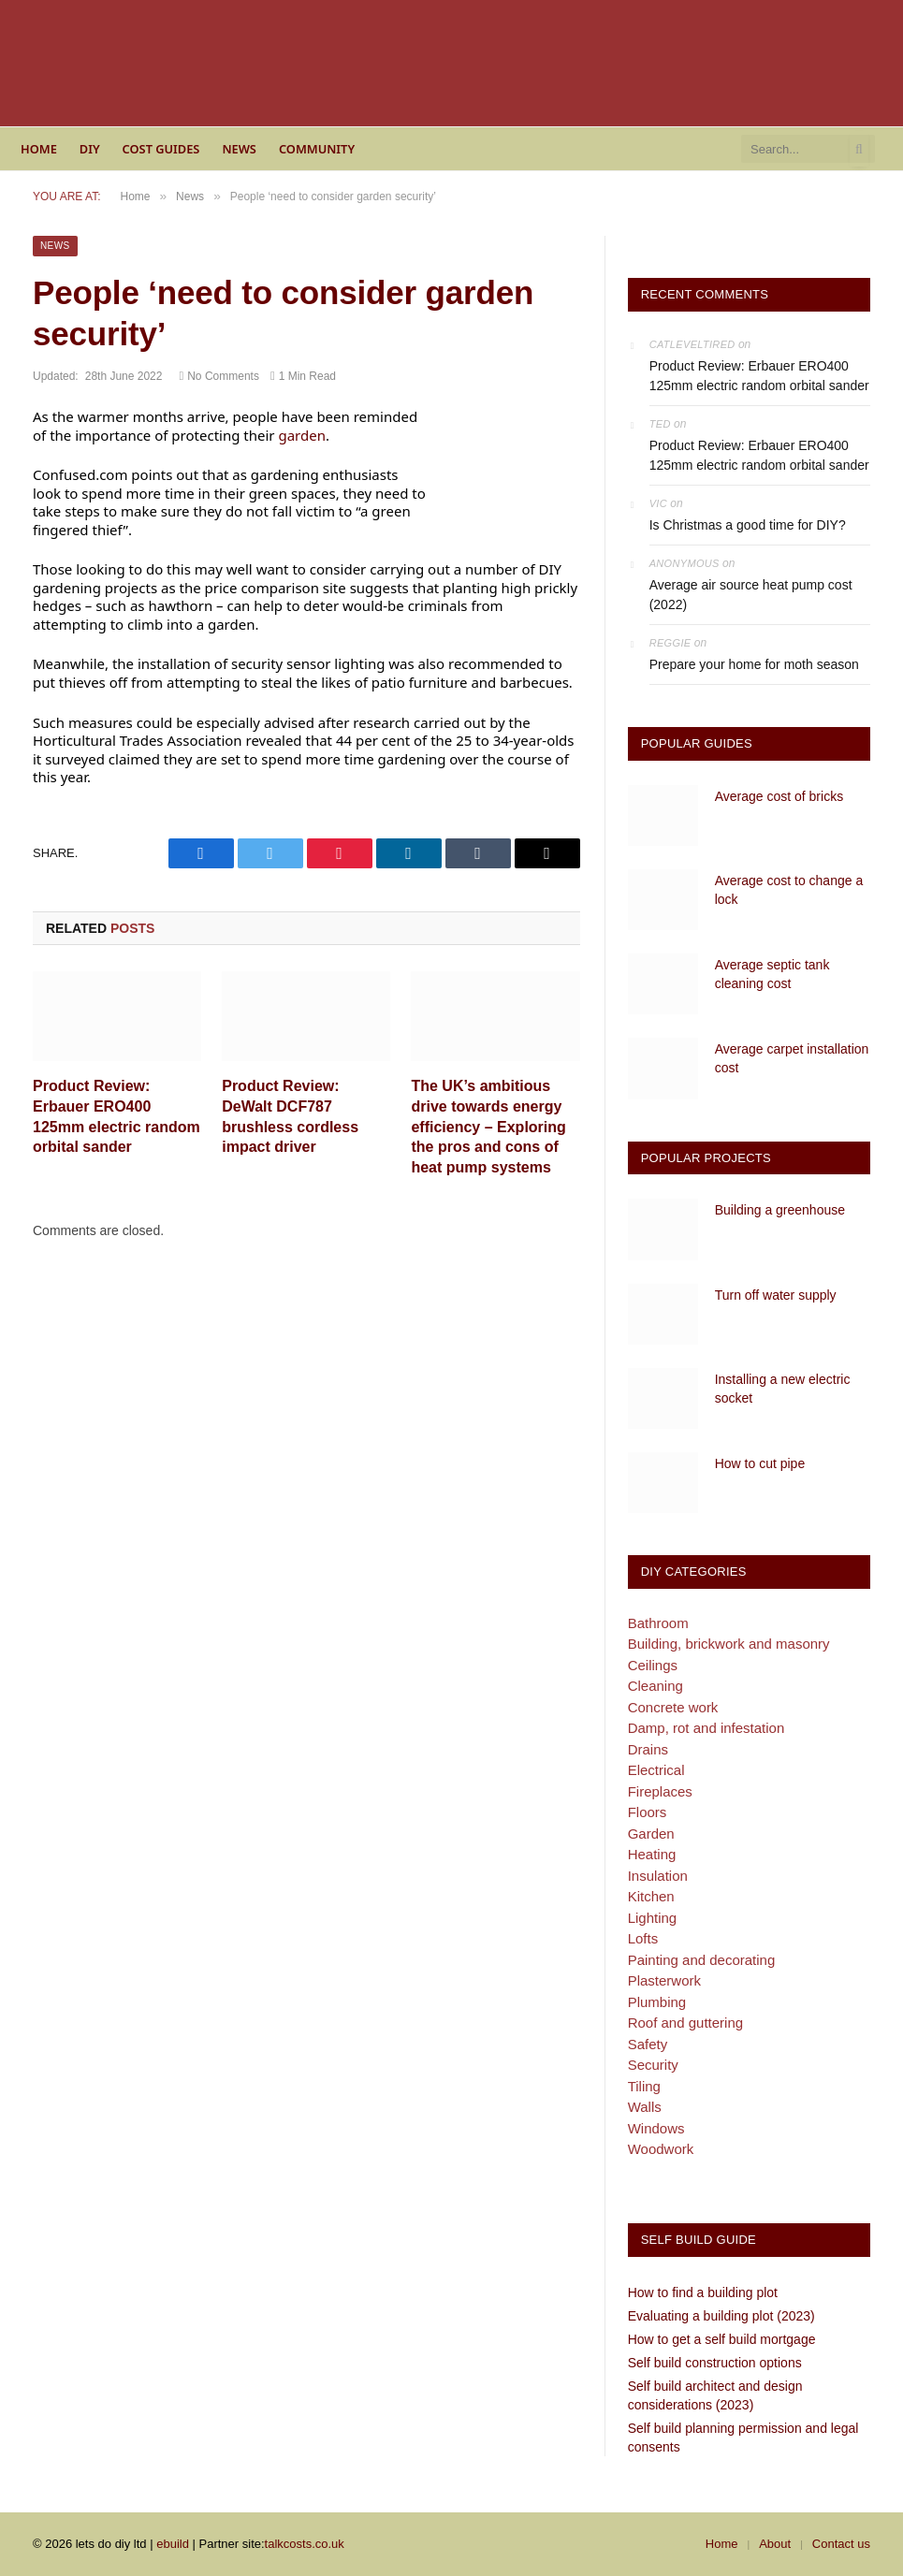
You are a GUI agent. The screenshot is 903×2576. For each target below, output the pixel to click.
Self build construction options (715, 2362)
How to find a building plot (703, 2292)
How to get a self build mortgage (722, 2339)
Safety (648, 2044)
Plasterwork (664, 1980)
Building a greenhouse (780, 1209)
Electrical (656, 1770)
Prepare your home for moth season (754, 664)
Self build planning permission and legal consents (743, 2437)
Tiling (644, 2086)
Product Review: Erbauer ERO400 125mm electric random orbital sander (116, 1116)
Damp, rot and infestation (706, 1728)
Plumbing (657, 2002)
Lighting (652, 1918)
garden (302, 435)
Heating (652, 1854)
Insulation (658, 1876)
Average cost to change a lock (789, 890)
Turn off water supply (776, 1295)
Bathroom (658, 1623)
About (775, 2544)
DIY (90, 148)
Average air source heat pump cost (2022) (750, 594)
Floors (647, 1812)
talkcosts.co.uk (304, 2544)
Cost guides (161, 148)
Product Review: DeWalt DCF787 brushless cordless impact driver (290, 1116)
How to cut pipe (760, 1463)
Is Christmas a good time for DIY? (747, 524)
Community (317, 148)
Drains (648, 1749)
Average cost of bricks (779, 796)
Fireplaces (660, 1791)
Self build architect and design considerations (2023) (715, 2395)
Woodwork (661, 2149)
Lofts (643, 1938)
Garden (651, 1833)
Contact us (841, 2544)
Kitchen (651, 1896)
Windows (656, 2128)
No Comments (218, 376)
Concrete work (673, 1707)
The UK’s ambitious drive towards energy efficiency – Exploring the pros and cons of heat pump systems (488, 1126)
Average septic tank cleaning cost (772, 974)
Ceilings (652, 1665)
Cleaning (655, 1686)
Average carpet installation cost (792, 1058)
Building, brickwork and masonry (729, 1644)
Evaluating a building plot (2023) (721, 2315)
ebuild (172, 2544)
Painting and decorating (702, 1960)
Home (39, 148)
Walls (645, 2107)
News (239, 148)
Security (653, 2065)
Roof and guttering (685, 2022)
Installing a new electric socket (783, 1388)
